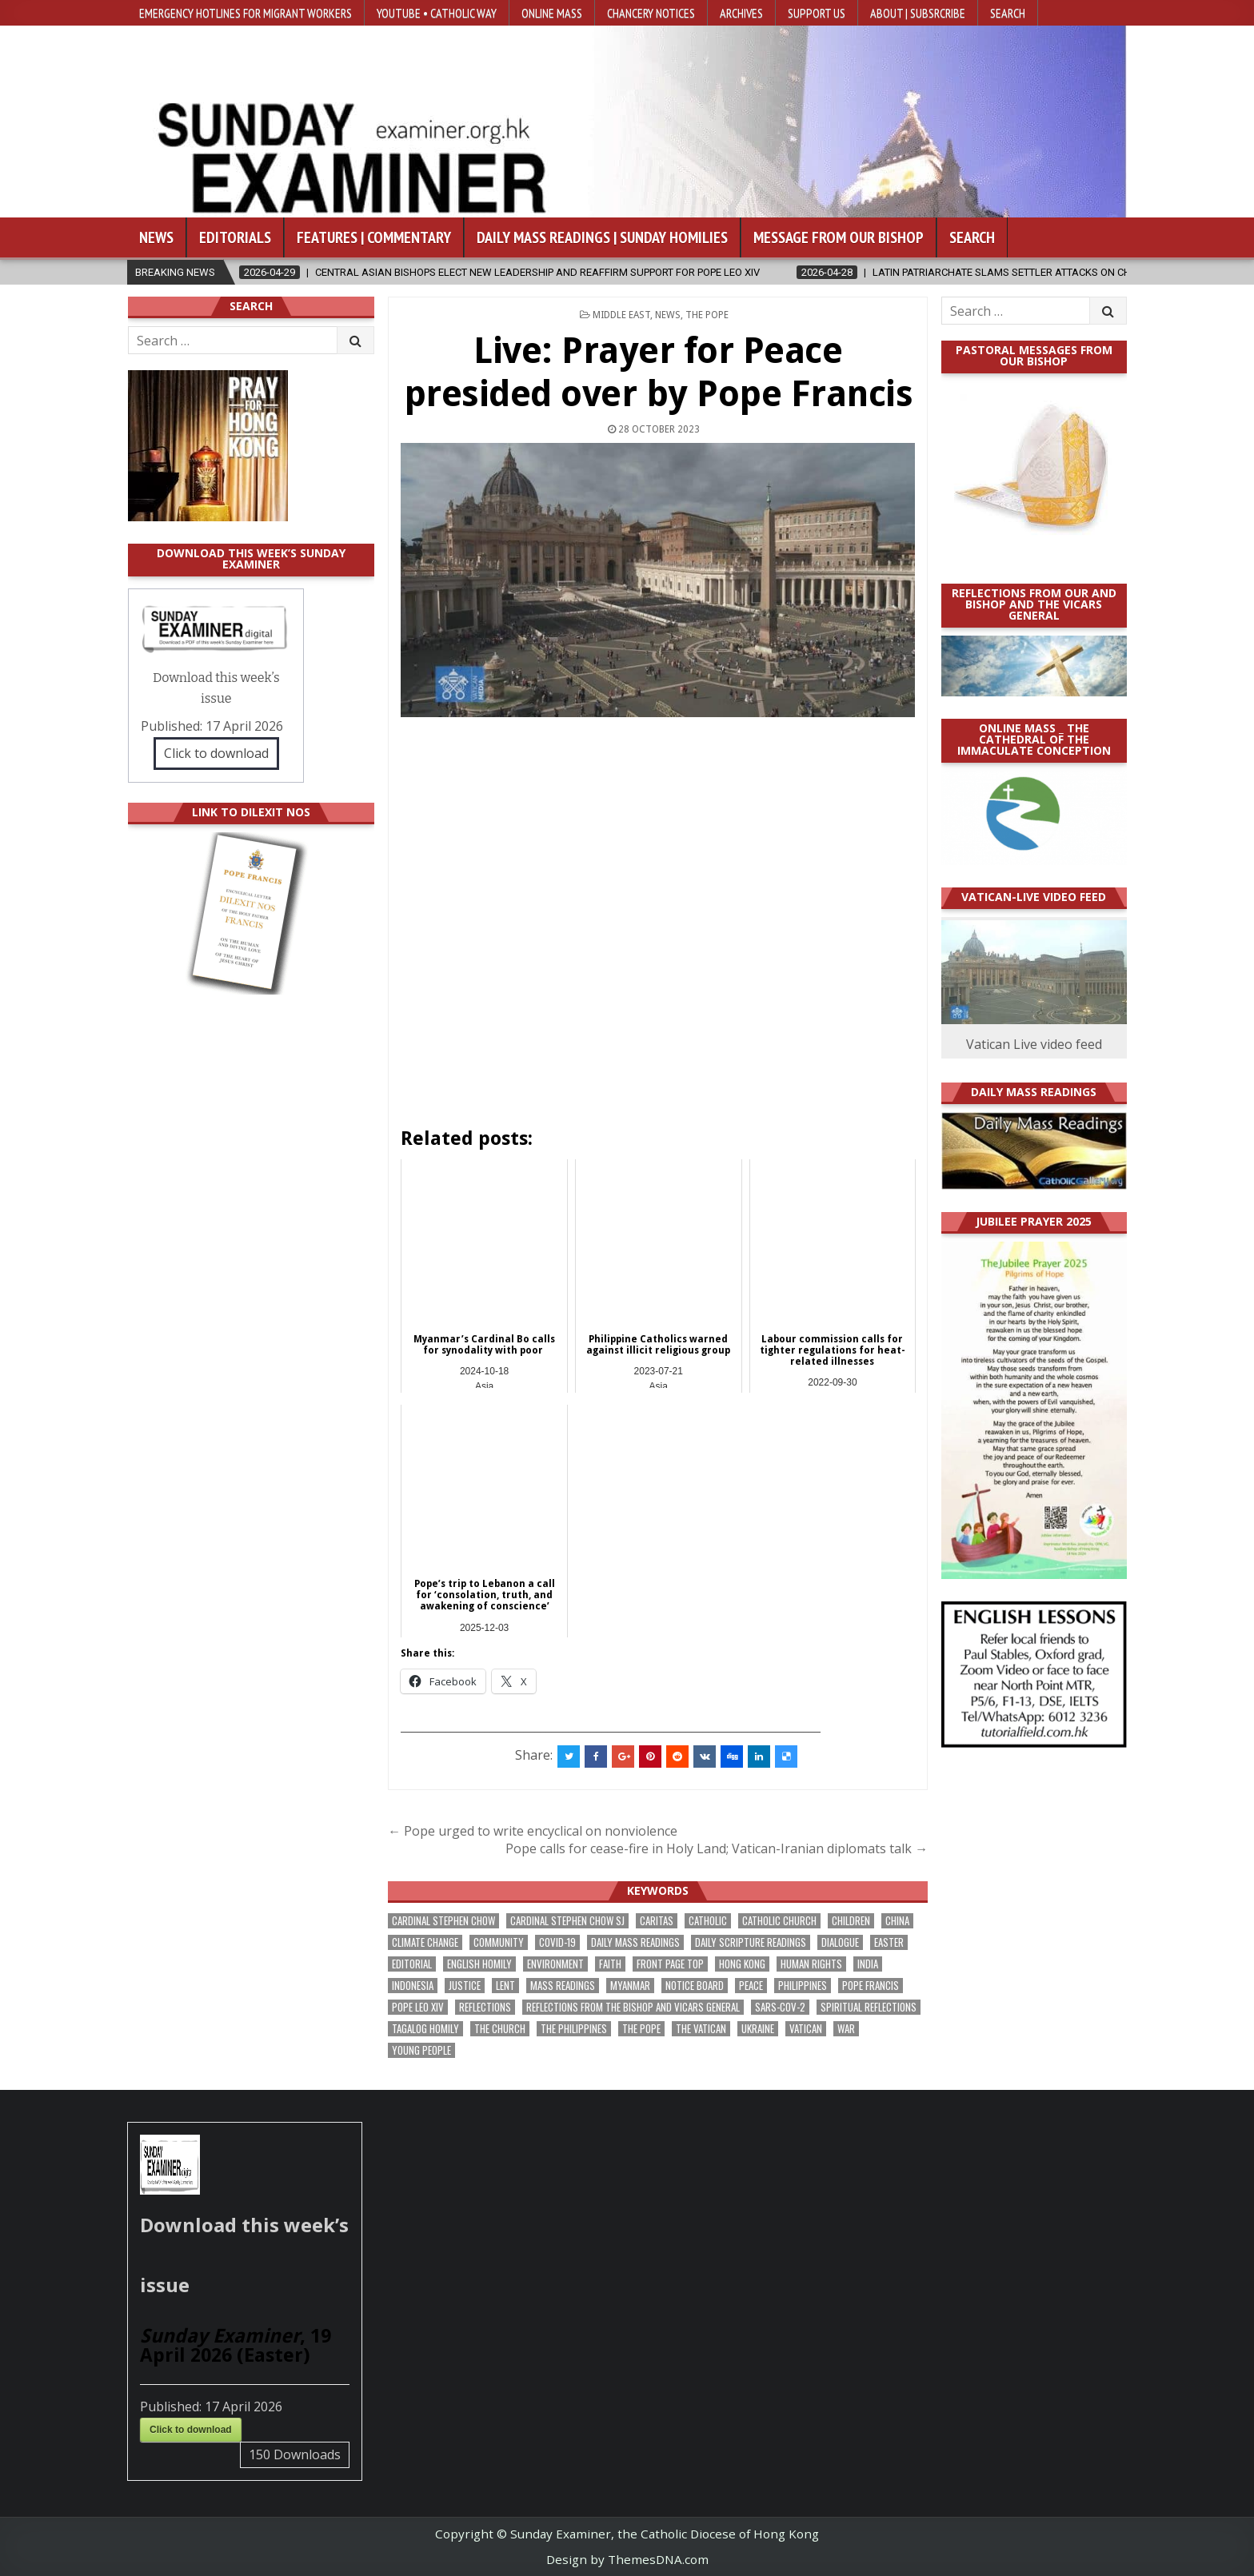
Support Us (816, 13)
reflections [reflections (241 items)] (485, 2007)
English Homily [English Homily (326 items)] (479, 1964)
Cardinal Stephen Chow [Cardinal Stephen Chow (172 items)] (443, 1920)
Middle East (621, 315)
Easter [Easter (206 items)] (889, 1942)
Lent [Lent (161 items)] (505, 1985)
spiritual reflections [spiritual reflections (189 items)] (869, 2007)
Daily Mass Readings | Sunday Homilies (602, 237)
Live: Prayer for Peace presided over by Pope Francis (658, 372)
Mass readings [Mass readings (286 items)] (562, 1985)
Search (1007, 13)
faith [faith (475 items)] (610, 1964)
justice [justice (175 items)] (465, 1985)
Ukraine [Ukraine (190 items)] (757, 2028)
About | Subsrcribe (917, 13)
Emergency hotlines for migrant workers (245, 13)
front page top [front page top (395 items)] (670, 1964)
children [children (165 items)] (851, 1920)
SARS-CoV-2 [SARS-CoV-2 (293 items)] (780, 2007)
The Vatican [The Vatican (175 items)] (701, 2028)
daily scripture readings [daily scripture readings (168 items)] (750, 1942)
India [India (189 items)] (867, 1964)
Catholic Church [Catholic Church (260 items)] (779, 1920)
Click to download (216, 753)
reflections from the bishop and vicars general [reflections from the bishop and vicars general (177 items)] (633, 2007)
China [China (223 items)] (897, 1920)
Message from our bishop (838, 237)
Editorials (235, 237)
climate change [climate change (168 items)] (425, 1942)
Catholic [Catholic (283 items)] (708, 1920)
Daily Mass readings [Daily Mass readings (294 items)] (635, 1942)
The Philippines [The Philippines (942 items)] (574, 2028)
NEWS (668, 315)
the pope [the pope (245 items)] (641, 2028)
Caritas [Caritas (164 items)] (656, 1920)
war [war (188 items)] (846, 2028)
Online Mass (551, 13)
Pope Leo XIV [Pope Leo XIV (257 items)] (418, 2007)
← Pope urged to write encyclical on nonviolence (532, 1831)
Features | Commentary (374, 237)
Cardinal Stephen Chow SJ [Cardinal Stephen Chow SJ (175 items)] (567, 1920)
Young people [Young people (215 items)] (421, 2050)
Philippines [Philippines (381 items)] (802, 1985)
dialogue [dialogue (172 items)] (840, 1942)
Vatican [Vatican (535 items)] (805, 2028)
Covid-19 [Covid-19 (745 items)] (557, 1942)
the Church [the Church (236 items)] (499, 2028)
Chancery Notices (651, 13)
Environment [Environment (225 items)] (555, 1964)
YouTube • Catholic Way (437, 13)
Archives (741, 13)
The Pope (707, 315)
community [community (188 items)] (498, 1942)
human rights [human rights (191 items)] (811, 1964)
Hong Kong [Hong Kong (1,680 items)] (742, 1964)
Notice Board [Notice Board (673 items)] (694, 1985)
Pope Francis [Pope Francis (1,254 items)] (870, 1985)
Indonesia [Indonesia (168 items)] (412, 1985)
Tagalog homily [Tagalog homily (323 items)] (425, 2028)
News (156, 237)
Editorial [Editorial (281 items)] (412, 1964)
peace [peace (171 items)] (751, 1985)
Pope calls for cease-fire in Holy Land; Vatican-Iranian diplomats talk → (716, 1848)
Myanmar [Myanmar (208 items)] (630, 1985)
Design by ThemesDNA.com (627, 2559)
